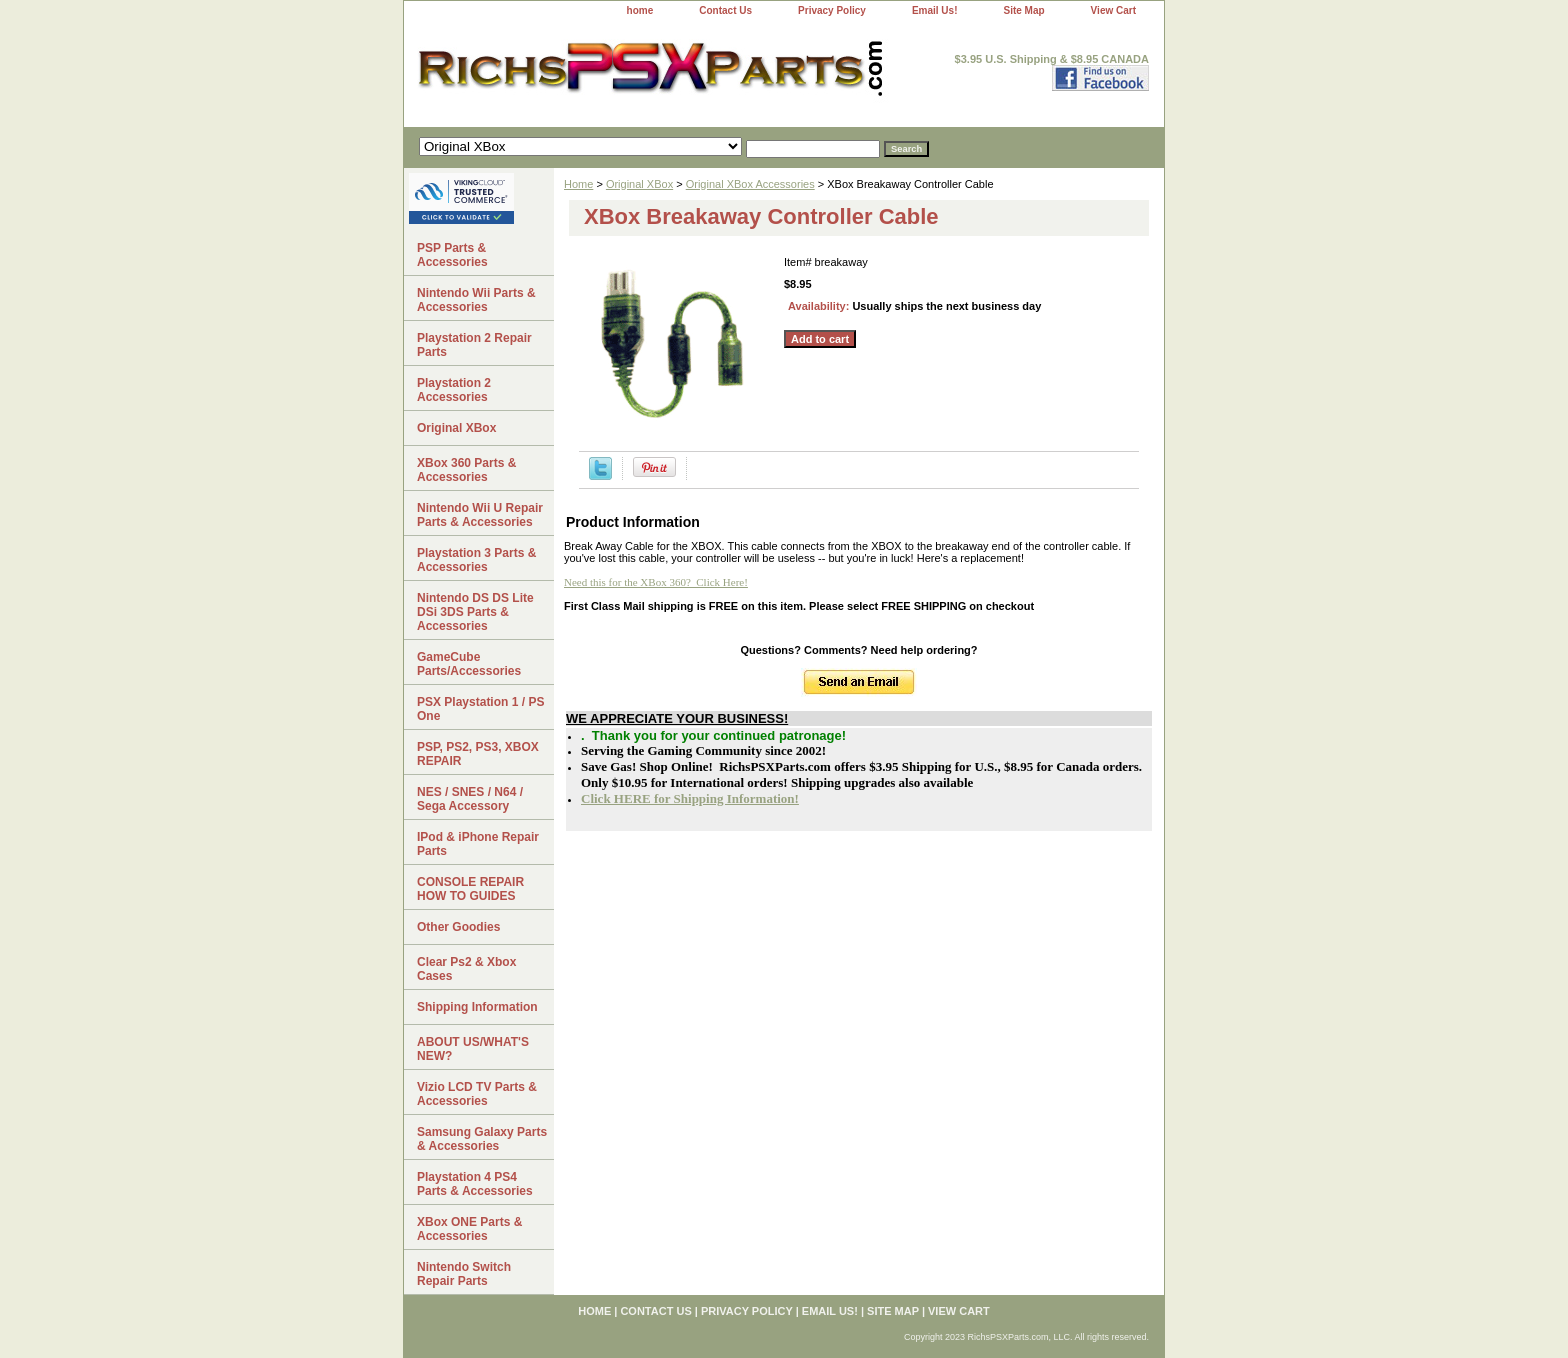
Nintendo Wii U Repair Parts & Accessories (480, 515)
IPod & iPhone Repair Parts (478, 844)
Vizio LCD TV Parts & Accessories (477, 1094)
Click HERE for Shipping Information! (690, 798)
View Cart (1113, 10)
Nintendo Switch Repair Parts (464, 1274)
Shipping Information (477, 1007)
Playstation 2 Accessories (454, 390)
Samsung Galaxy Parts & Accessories (482, 1139)
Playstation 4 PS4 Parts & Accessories (475, 1184)
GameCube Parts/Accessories (469, 664)
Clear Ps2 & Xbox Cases (466, 969)
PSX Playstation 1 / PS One (480, 709)
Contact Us (725, 10)
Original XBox (639, 184)
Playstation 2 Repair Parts (474, 345)
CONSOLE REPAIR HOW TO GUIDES (470, 889)
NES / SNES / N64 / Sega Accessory (470, 799)
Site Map (1023, 10)
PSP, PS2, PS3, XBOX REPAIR (478, 754)
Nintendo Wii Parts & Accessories (476, 300)
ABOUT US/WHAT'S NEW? (473, 1049)
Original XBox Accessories (750, 184)
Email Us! (935, 10)
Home (578, 184)
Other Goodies (458, 927)
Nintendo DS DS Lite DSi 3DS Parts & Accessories (475, 612)
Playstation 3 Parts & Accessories (476, 560)
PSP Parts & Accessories (452, 255)
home (640, 10)
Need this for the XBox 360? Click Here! (656, 582)
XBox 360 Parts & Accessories (466, 470)
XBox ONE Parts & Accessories (469, 1229)
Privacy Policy (832, 10)
